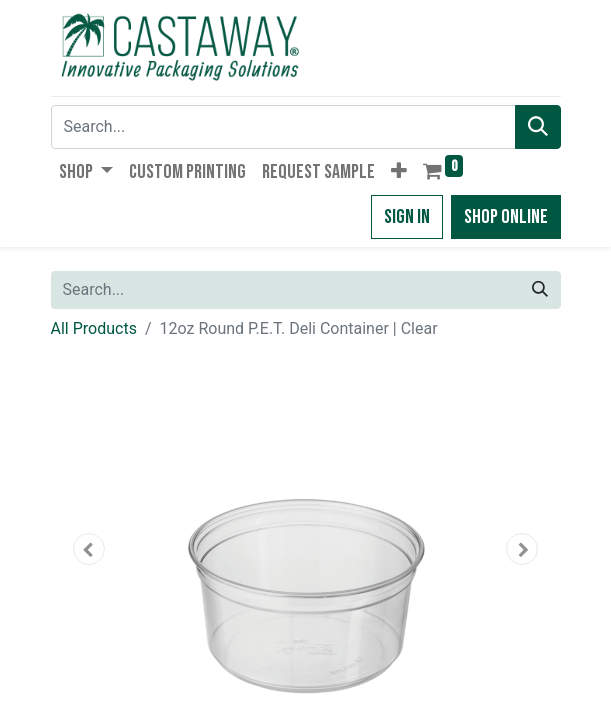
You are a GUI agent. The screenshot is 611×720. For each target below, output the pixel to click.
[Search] (538, 127)
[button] (399, 172)
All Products (94, 328)
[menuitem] (187, 172)
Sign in (407, 217)
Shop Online (506, 217)
